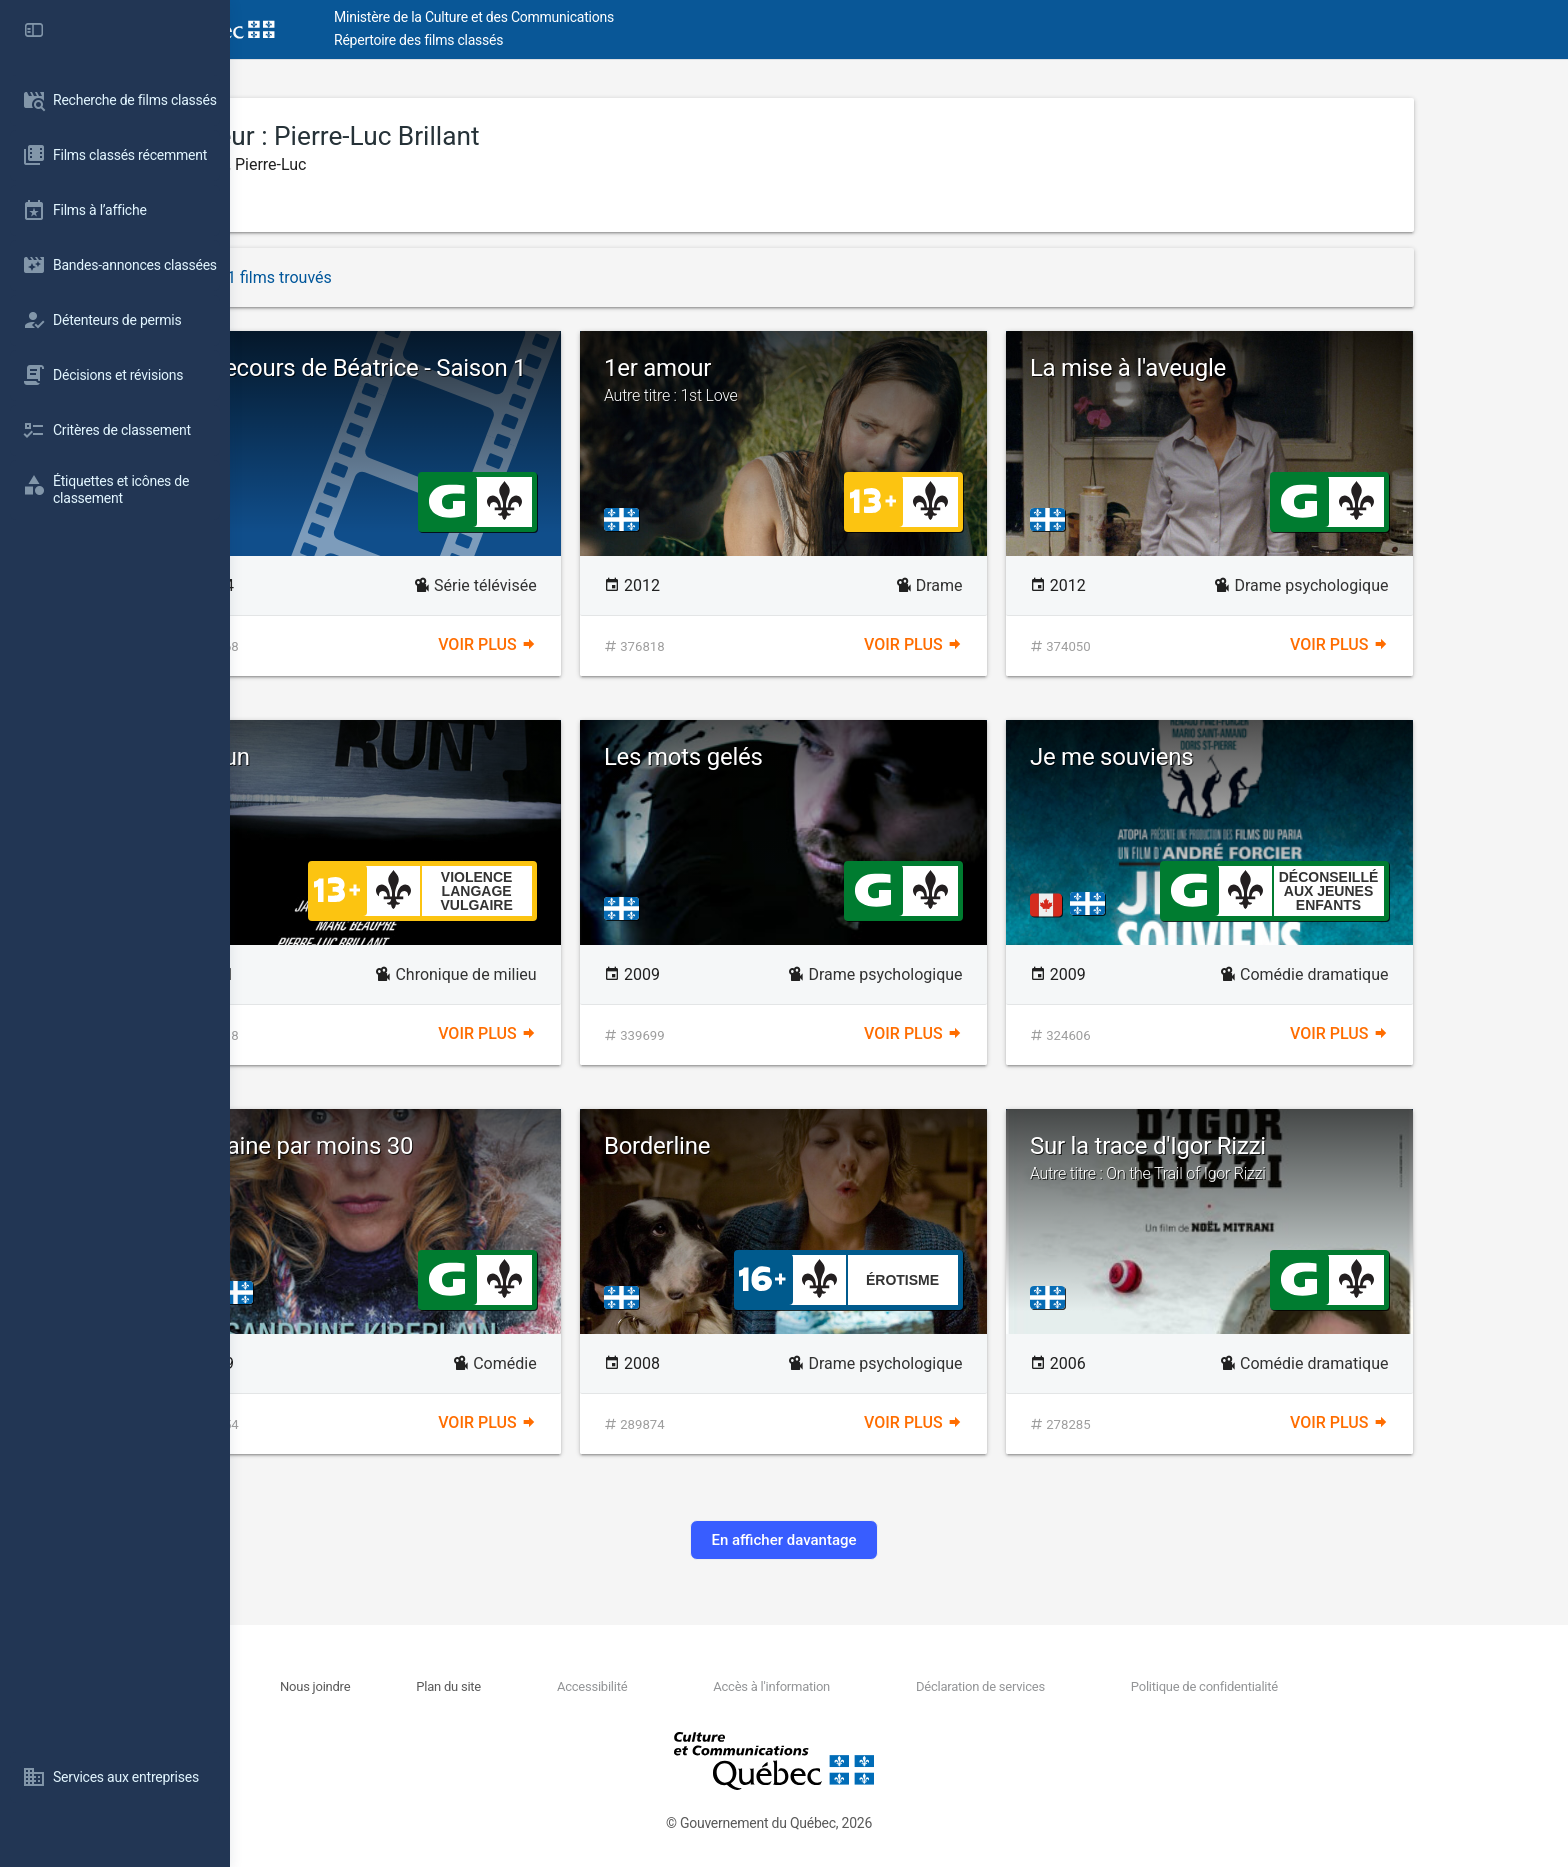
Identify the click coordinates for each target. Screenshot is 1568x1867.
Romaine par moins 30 (411, 1146)
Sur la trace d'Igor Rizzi (1325, 1158)
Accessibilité (707, 1686)
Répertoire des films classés (534, 40)
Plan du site (564, 1686)
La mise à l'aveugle (1244, 368)
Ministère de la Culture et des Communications (590, 17)
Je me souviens (1227, 757)
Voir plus (602, 644)
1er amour (899, 380)
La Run (330, 757)
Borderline (773, 1146)
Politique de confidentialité (1318, 1686)
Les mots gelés (799, 757)
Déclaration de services (1095, 1686)
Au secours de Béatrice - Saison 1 (468, 368)
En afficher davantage (898, 1540)
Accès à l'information (886, 1686)
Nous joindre (431, 1686)
